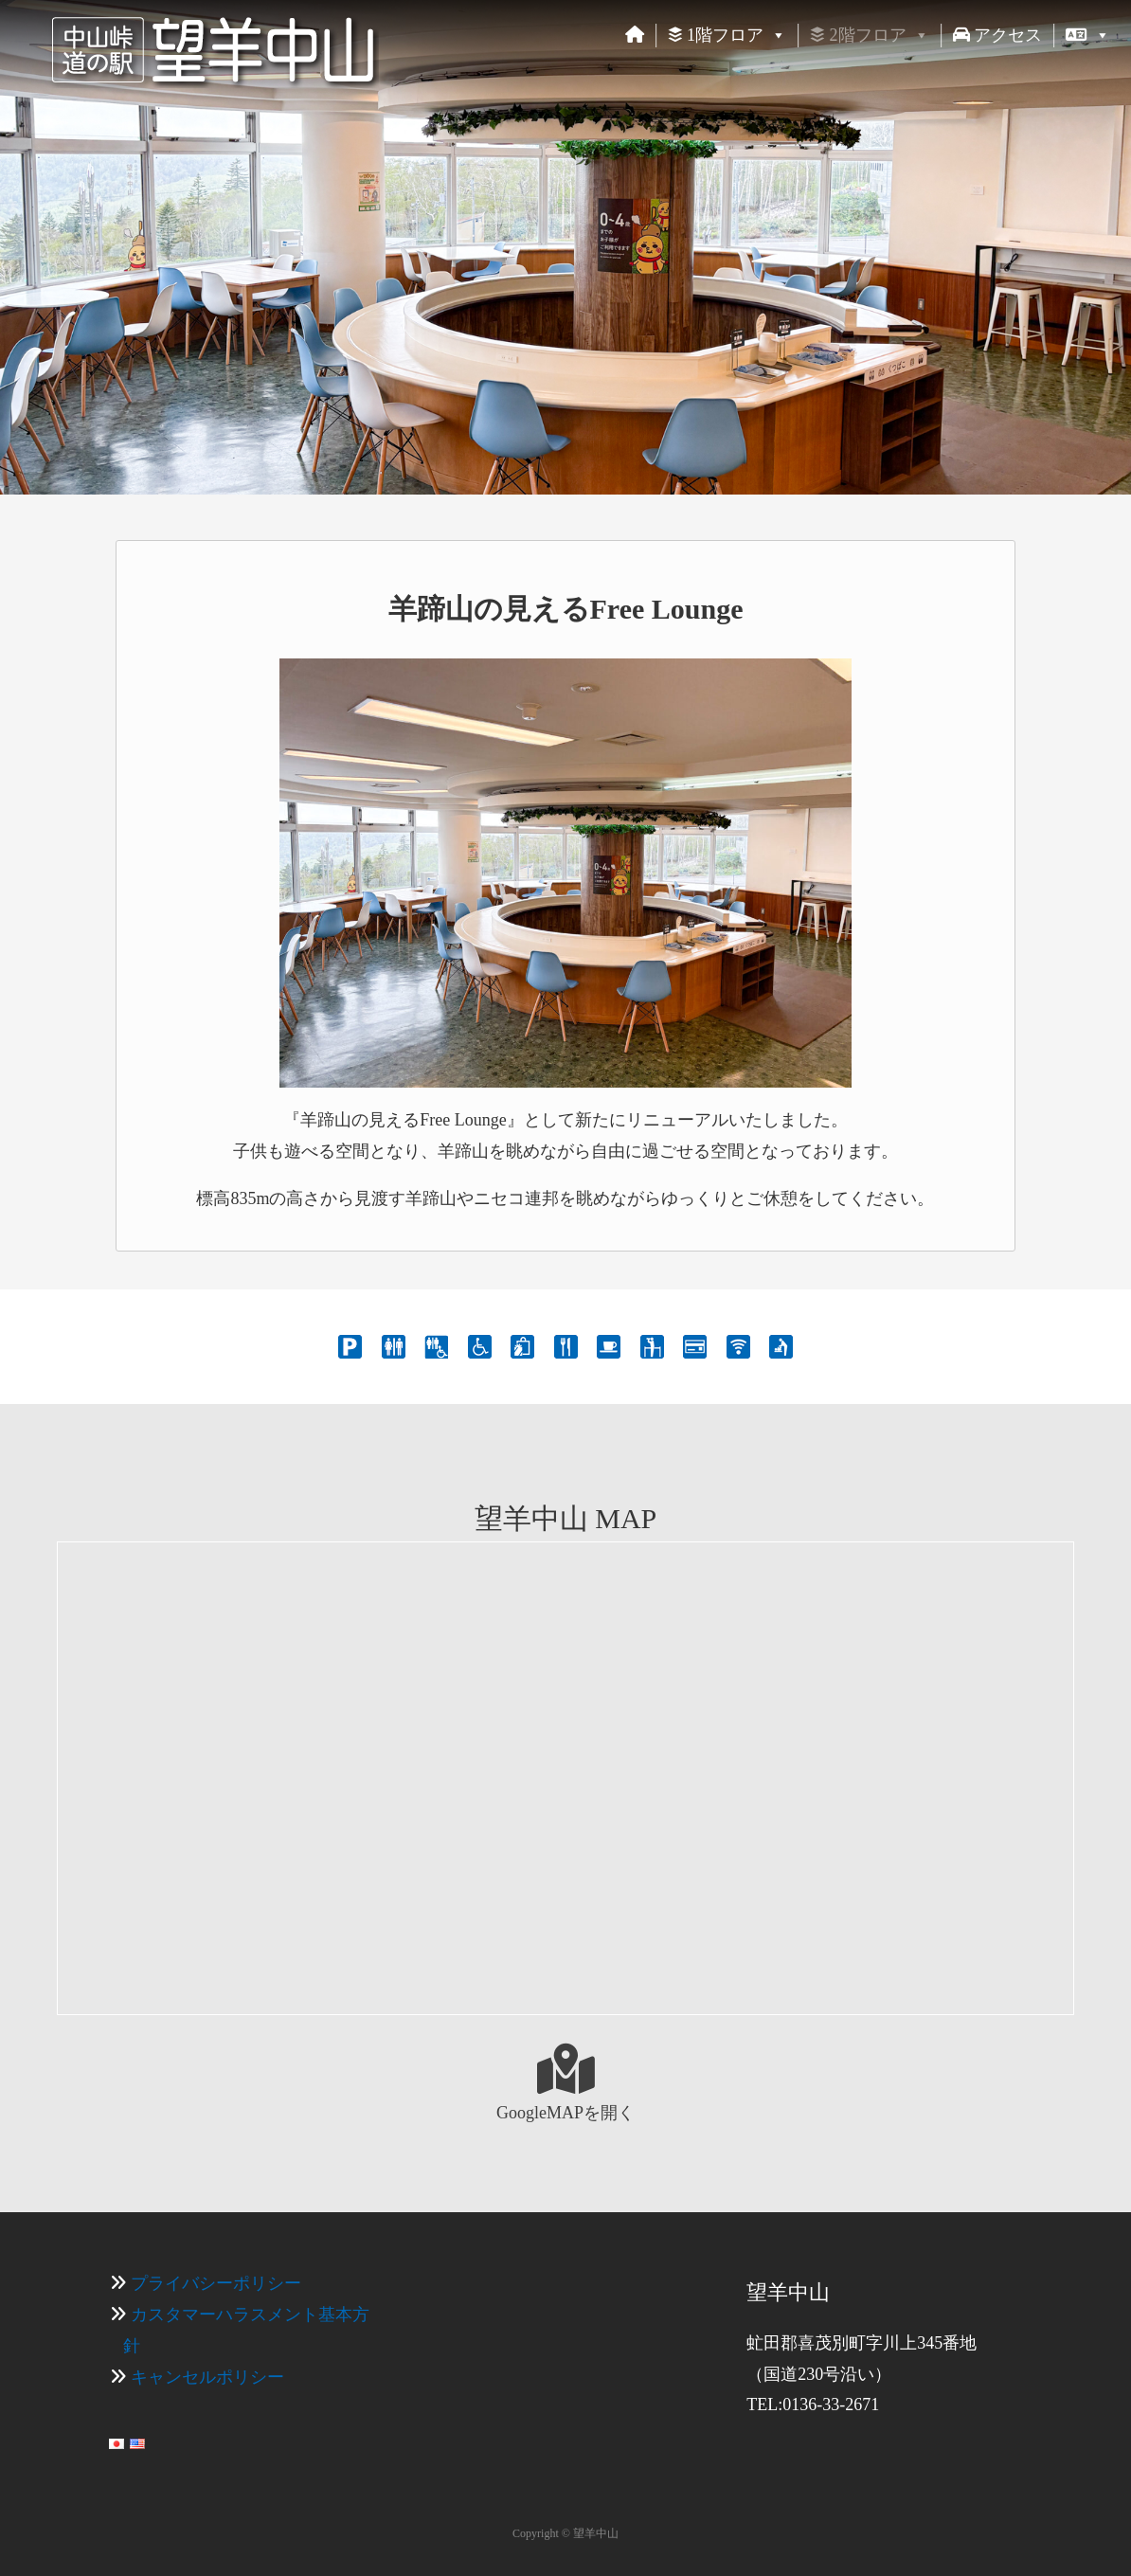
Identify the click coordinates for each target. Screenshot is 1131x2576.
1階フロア (727, 35)
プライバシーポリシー (216, 2283)
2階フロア (869, 35)
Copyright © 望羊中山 (565, 2533)
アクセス (998, 35)
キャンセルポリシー (207, 2377)
